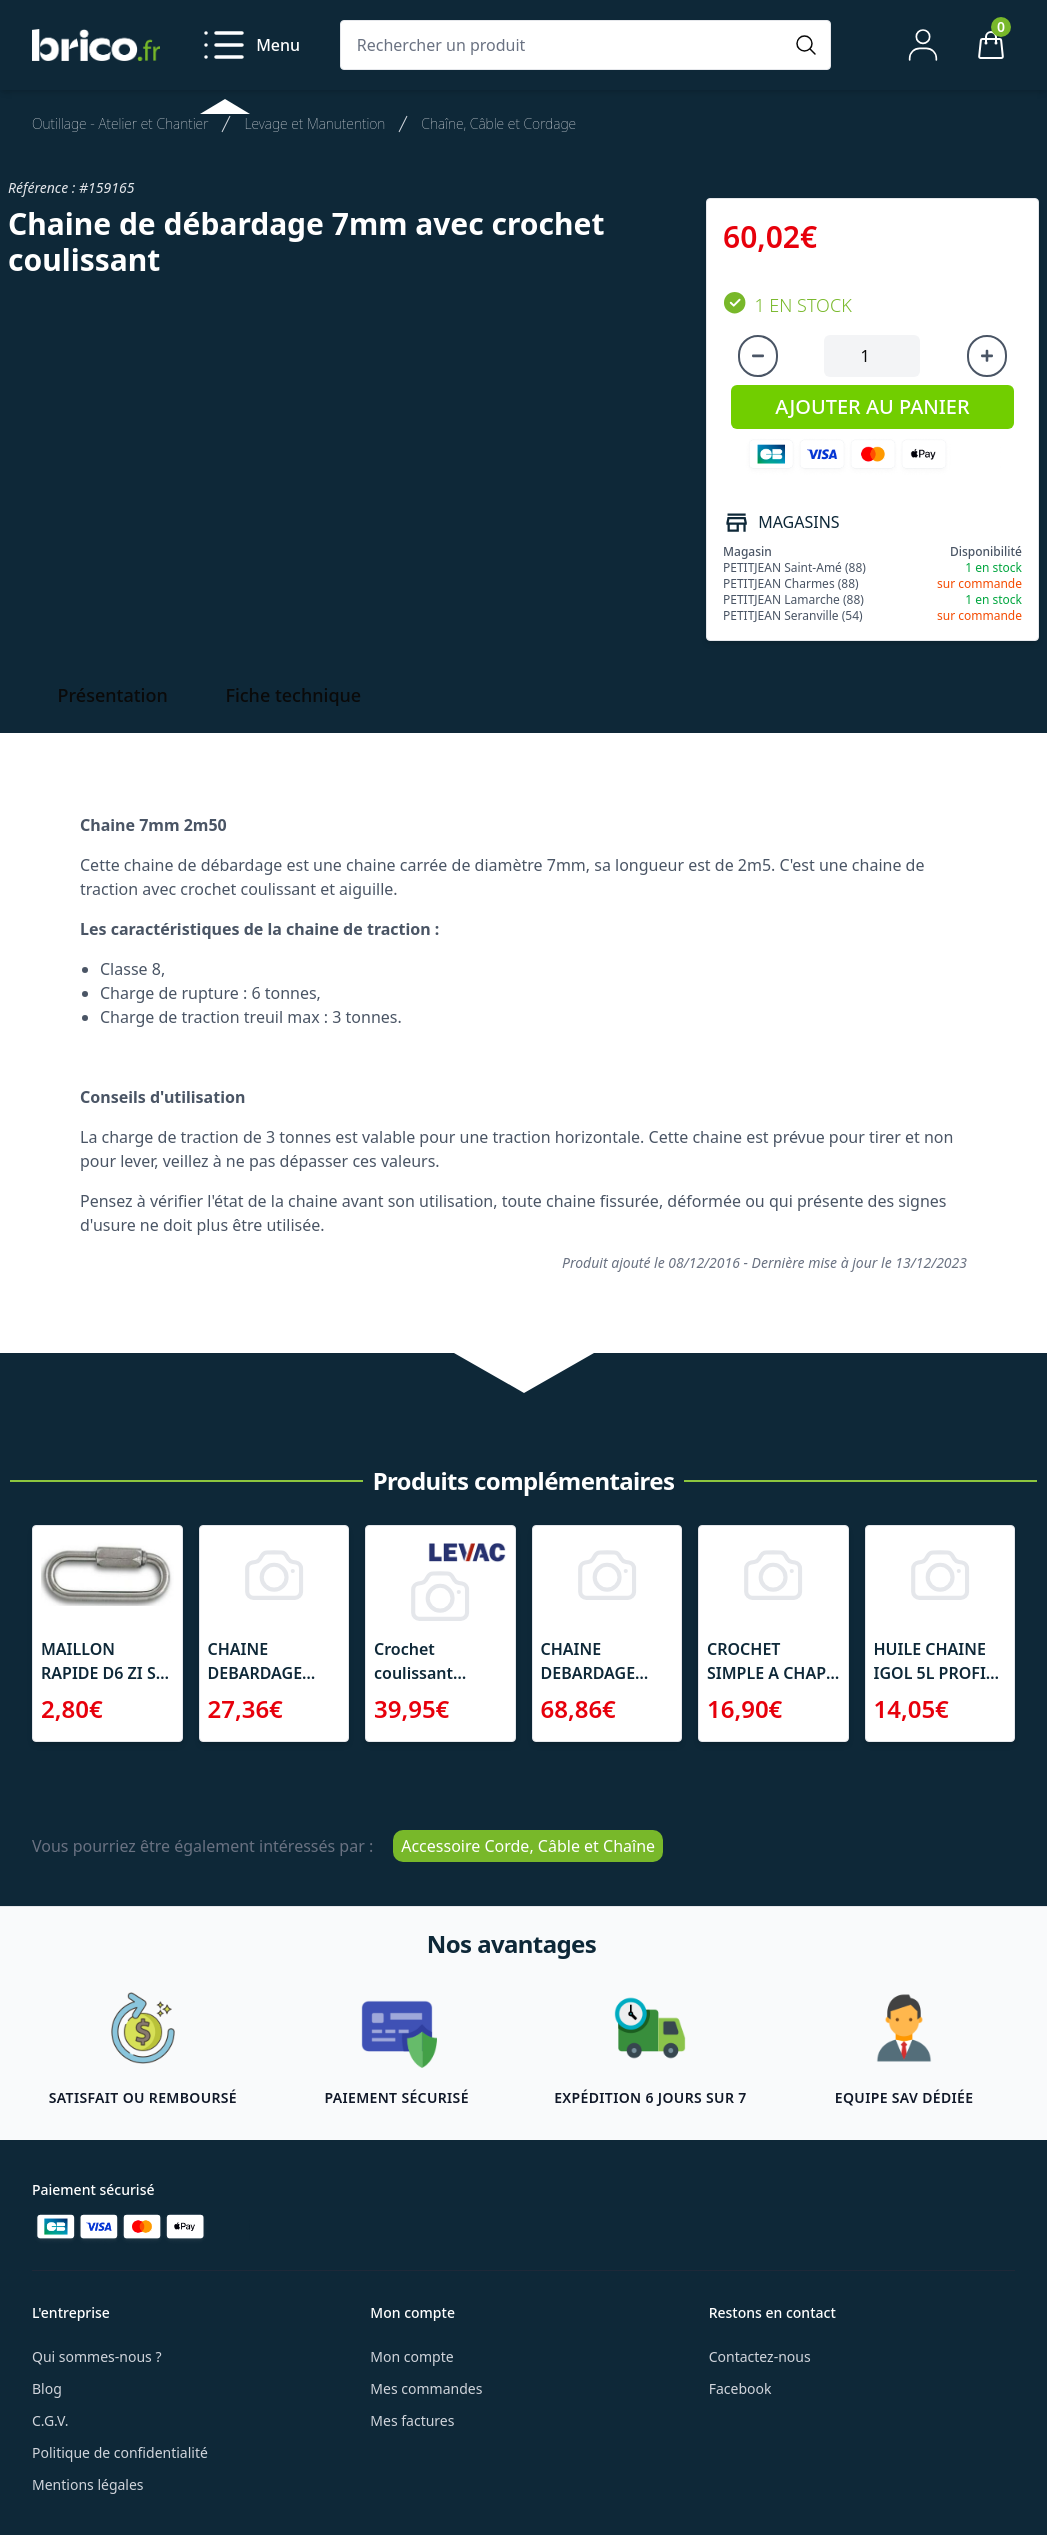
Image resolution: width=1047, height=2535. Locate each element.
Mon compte (411, 2356)
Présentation (113, 695)
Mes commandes (426, 2388)
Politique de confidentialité (120, 2452)
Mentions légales (88, 2484)
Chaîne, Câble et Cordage (498, 123)
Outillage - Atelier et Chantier (120, 123)
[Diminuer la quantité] (758, 356)
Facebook (740, 2388)
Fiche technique (293, 695)
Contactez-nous (760, 2356)
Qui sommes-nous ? (97, 2356)
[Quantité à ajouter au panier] (872, 356)
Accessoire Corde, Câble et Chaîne (528, 1846)
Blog (47, 2388)
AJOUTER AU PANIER (872, 406)
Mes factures (412, 2420)
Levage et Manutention (314, 123)
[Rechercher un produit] (566, 45)
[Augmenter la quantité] (987, 356)
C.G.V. (50, 2420)
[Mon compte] (923, 45)
